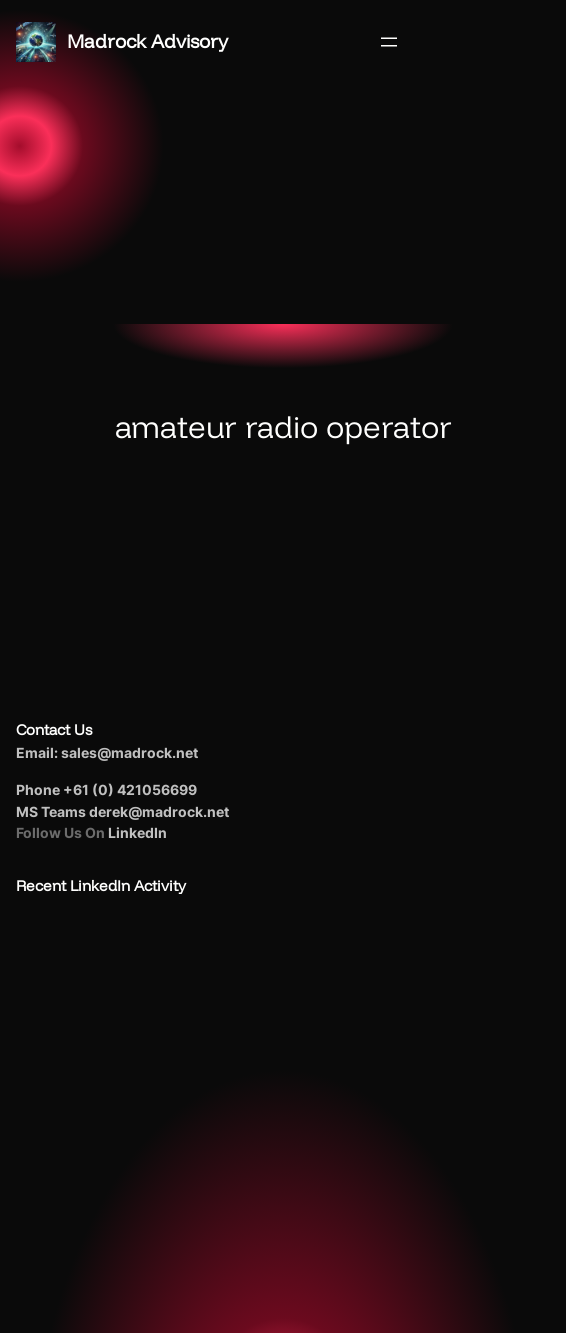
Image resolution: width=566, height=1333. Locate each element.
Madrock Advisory (147, 41)
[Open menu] (389, 42)
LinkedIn (137, 832)
